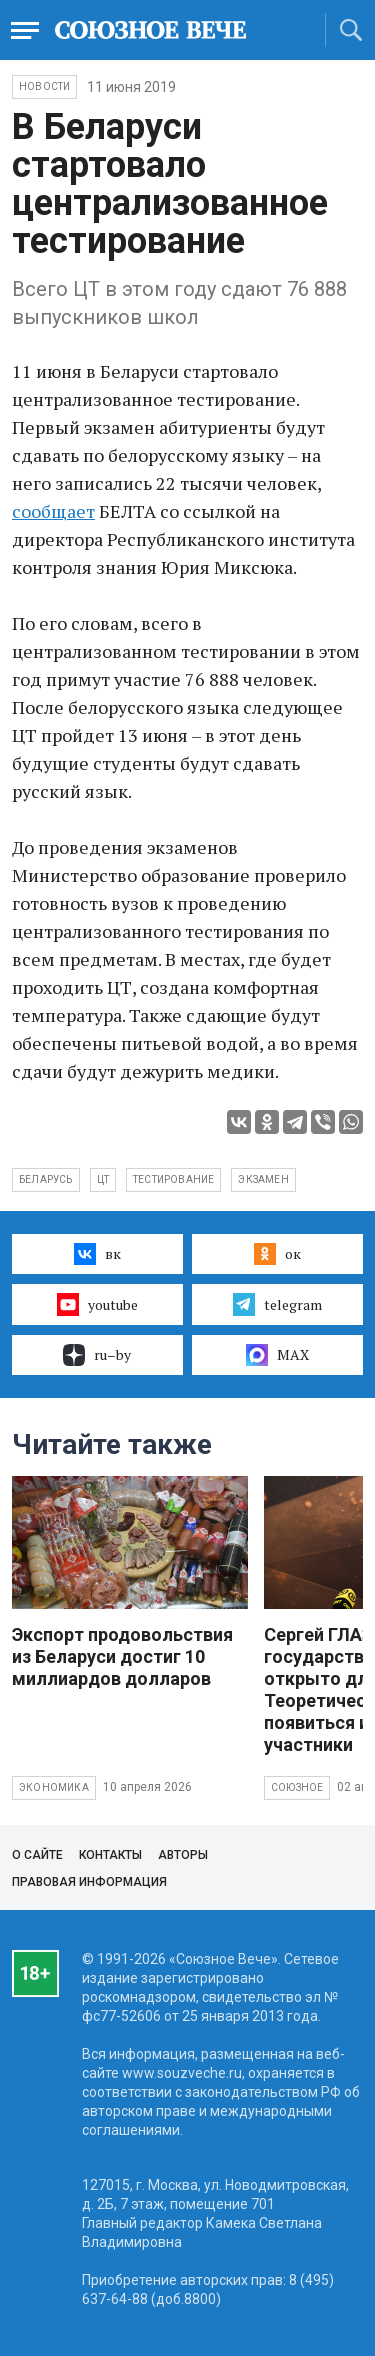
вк (97, 1254)
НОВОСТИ (44, 86)
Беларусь (46, 1179)
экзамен (263, 1179)
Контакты (110, 1855)
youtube (97, 1304)
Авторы (183, 1855)
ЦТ (103, 1179)
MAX (277, 1355)
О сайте (37, 1855)
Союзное (297, 1787)
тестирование (173, 1179)
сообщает (53, 511)
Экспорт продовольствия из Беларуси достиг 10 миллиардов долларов (122, 1656)
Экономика (54, 1787)
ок (277, 1254)
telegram (277, 1304)
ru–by (97, 1355)
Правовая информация (89, 1882)
